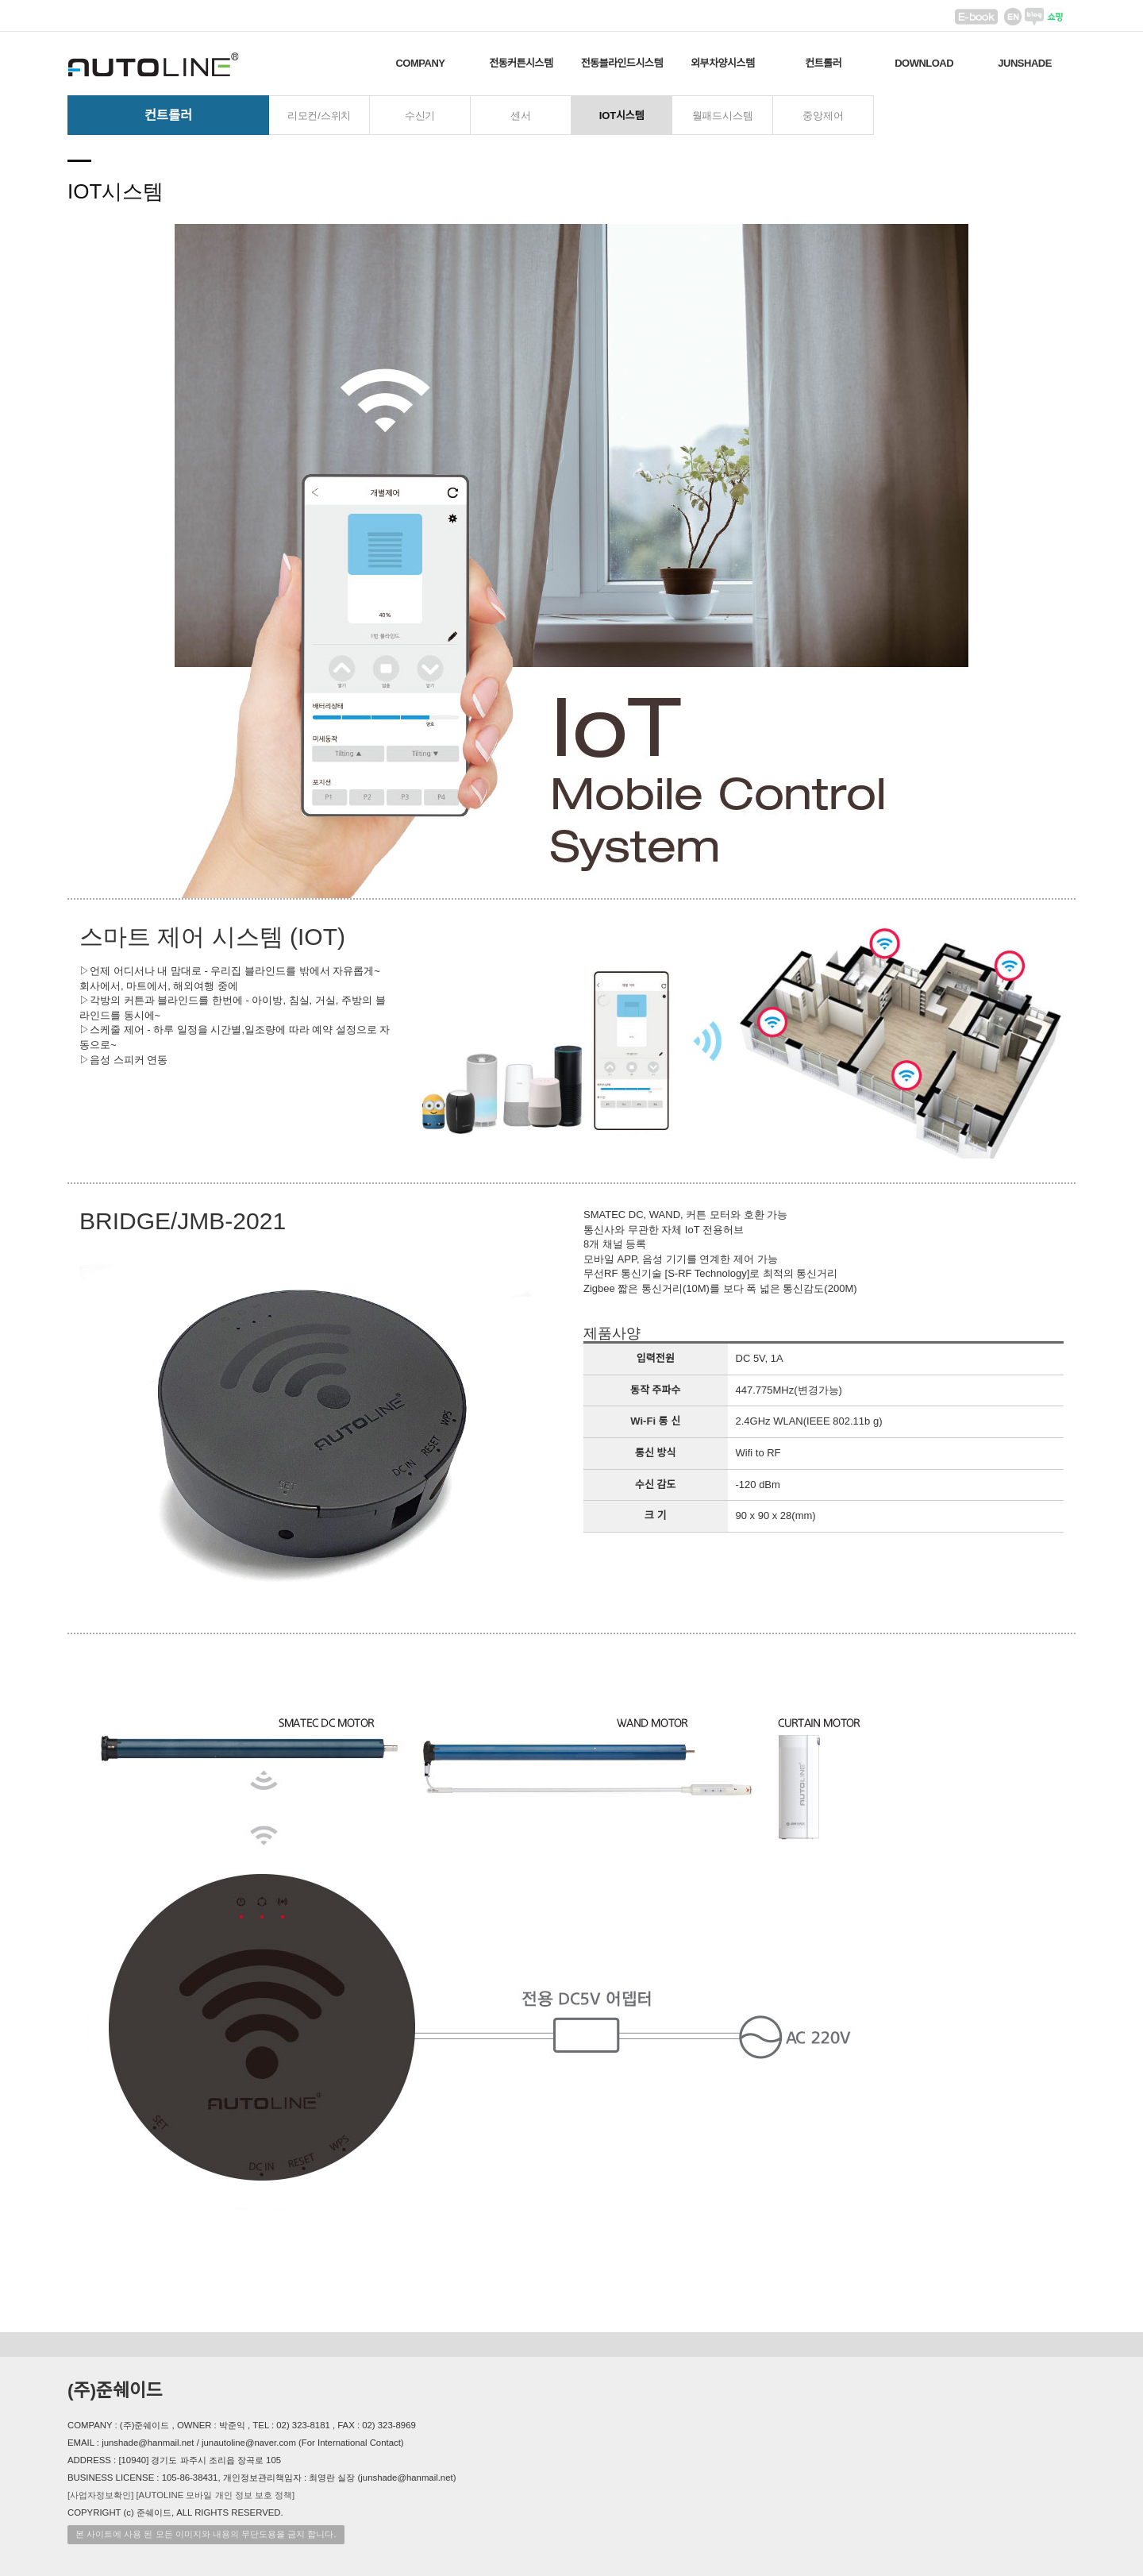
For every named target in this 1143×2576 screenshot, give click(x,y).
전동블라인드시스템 (622, 63)
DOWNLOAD (924, 63)
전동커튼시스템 (520, 63)
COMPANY (419, 63)
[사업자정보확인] (100, 2495)
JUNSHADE (1025, 63)
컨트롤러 (823, 63)
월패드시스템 (722, 115)
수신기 (420, 115)
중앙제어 (822, 115)
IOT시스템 (621, 115)
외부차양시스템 (722, 63)
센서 (520, 115)
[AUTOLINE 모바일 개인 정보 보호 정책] (215, 2495)
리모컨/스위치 (319, 115)
